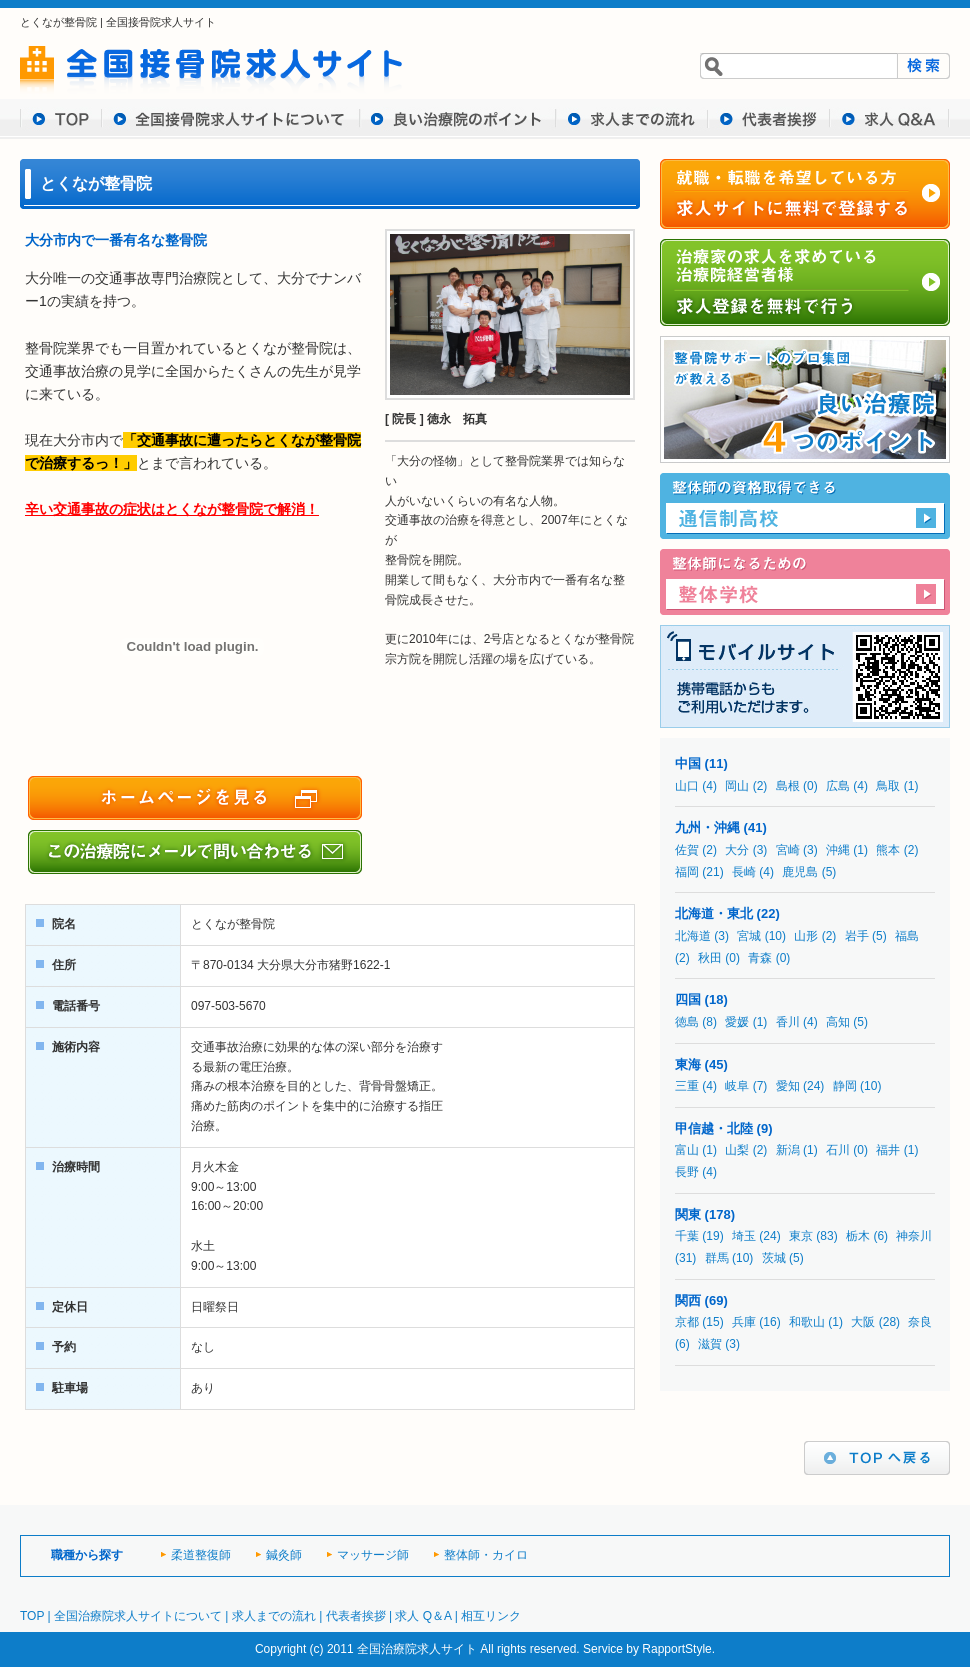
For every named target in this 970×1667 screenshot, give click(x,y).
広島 (838, 786)
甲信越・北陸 (714, 1128)
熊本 (888, 850)
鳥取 (888, 786)
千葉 (687, 1236)
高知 (838, 1022)
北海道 (693, 936)
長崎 (744, 872)
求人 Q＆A (423, 1616)
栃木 (858, 1236)
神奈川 (914, 1236)
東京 (801, 1236)
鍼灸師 (284, 1555)
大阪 (863, 1322)
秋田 (710, 958)
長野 (687, 1172)
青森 (760, 958)
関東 (688, 1214)
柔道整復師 (201, 1555)
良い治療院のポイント (458, 119)
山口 (687, 786)
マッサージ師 (373, 1555)
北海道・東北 (714, 913)
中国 (688, 763)
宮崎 (788, 850)
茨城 (774, 1258)
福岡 (687, 872)
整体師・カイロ (486, 1555)
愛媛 (737, 1022)
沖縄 (838, 850)
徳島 (687, 1022)
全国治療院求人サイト (417, 1649)
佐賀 (687, 850)
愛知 (788, 1086)
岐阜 (737, 1086)
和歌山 (807, 1322)
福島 (907, 936)
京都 (687, 1322)
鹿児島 (800, 872)
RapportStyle (676, 1649)
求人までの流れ (632, 119)
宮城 (749, 936)
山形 (806, 936)
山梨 (737, 1150)
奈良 (920, 1322)
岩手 (857, 936)
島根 (788, 786)
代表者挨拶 (769, 119)
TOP (61, 119)
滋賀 (710, 1344)
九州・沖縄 (707, 827)
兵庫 (744, 1322)
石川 (838, 1150)
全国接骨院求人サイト (161, 22)
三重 (687, 1086)
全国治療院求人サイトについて (138, 1616)
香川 (788, 1022)
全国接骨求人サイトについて (231, 119)
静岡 (845, 1086)
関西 (688, 1300)
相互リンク (491, 1616)
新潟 (788, 1150)
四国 (688, 999)
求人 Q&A (890, 119)
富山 (687, 1150)
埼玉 (744, 1236)
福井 (888, 1150)
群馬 (717, 1258)
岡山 (737, 786)
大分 (737, 850)
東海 (688, 1064)
